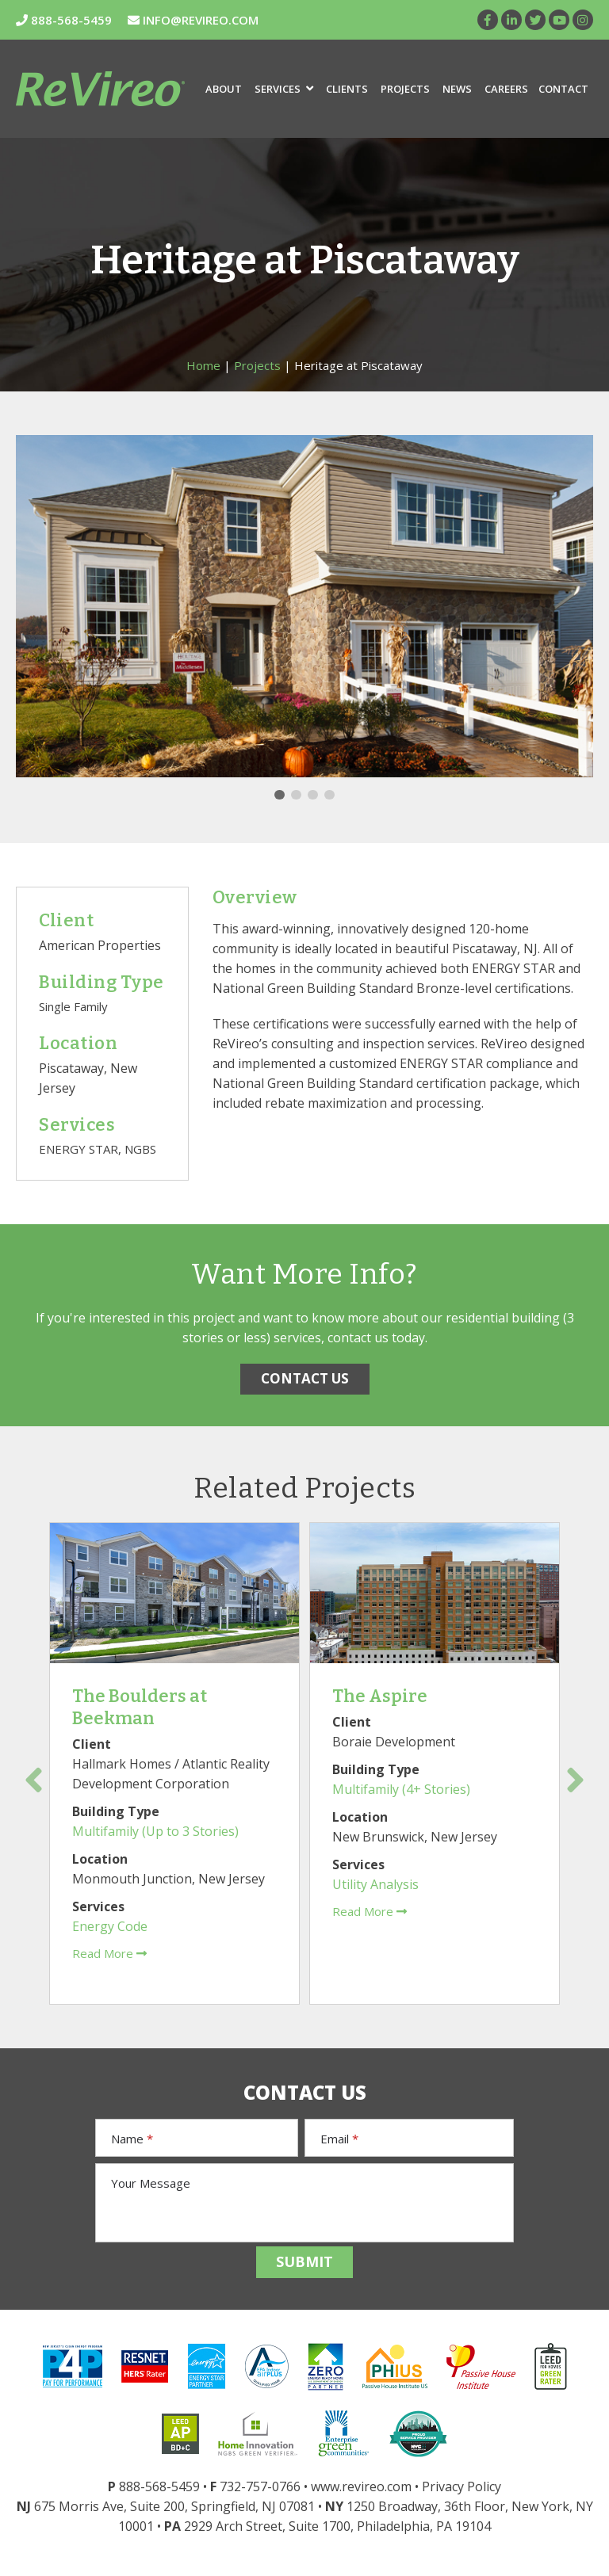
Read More (109, 1953)
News (457, 89)
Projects (405, 89)
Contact (563, 89)
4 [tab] (329, 795)
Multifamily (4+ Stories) (401, 1789)
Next (575, 1779)
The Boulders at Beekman (139, 1707)
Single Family (73, 1006)
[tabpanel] (304, 606)
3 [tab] (313, 795)
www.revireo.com (361, 2486)
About (223, 89)
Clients (347, 89)
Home (203, 365)
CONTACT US (305, 1378)
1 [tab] (279, 795)
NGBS (140, 1149)
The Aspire (379, 1696)
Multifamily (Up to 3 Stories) (155, 1831)
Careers (506, 89)
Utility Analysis (375, 1884)
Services (284, 89)
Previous (33, 1779)
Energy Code (109, 1926)
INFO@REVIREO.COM (193, 20)
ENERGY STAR (78, 1149)
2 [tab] (296, 795)
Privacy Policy (461, 2486)
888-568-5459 (64, 20)
